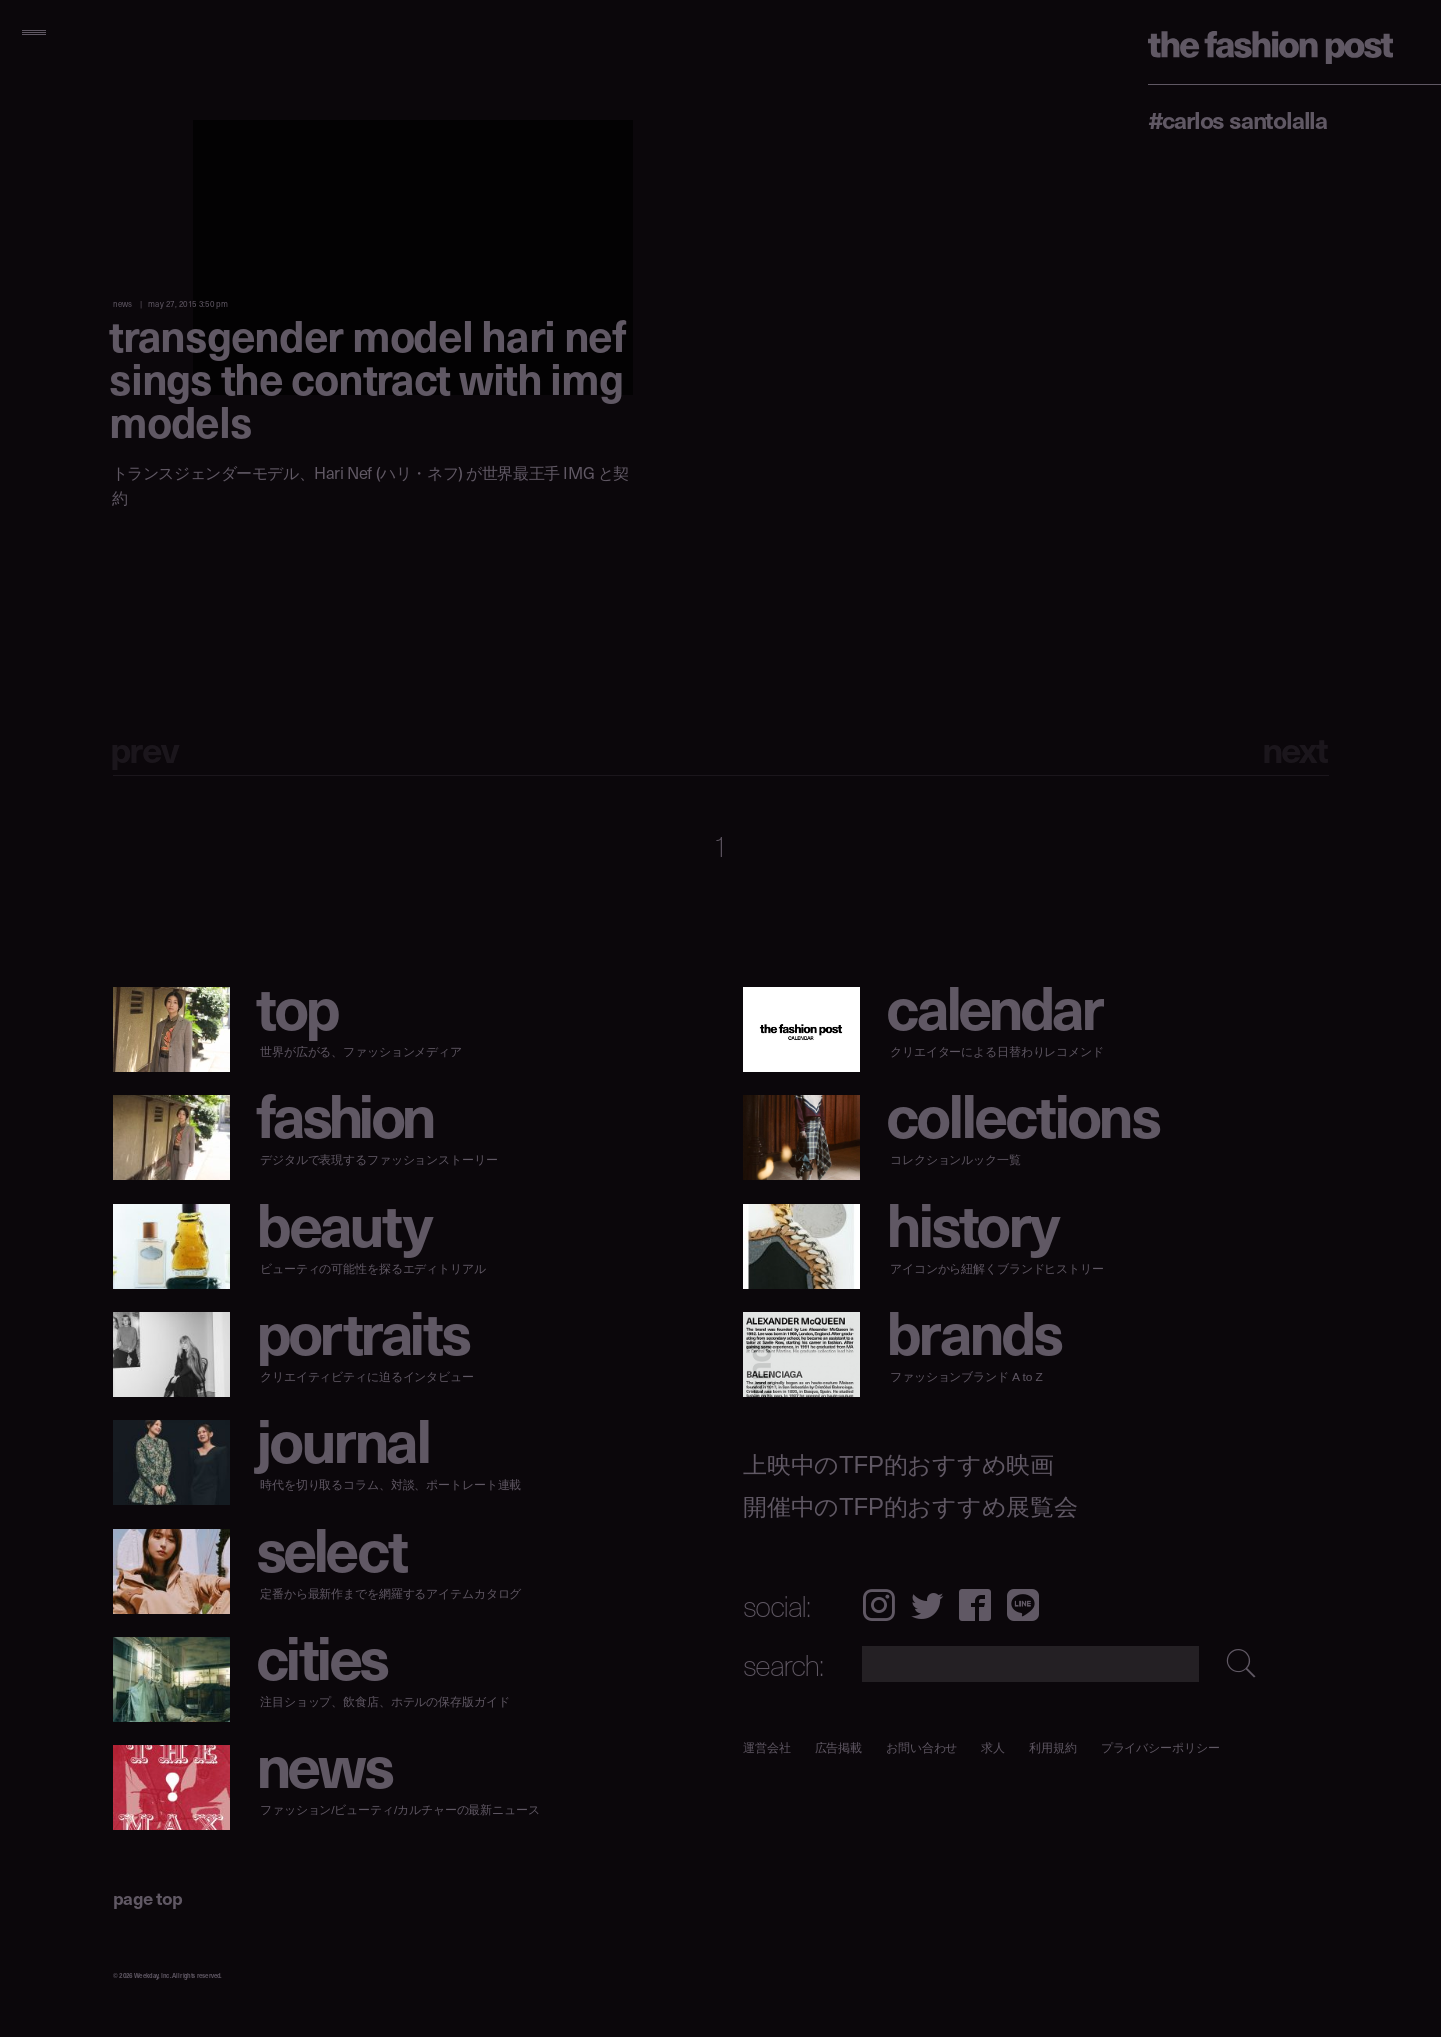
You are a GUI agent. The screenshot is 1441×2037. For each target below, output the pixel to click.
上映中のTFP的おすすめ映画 (898, 1465)
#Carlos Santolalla (1237, 119)
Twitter (927, 1605)
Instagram (878, 1605)
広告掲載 (838, 1747)
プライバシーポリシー (1159, 1747)
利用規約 (1053, 1747)
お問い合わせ (921, 1747)
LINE (1023, 1605)
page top (148, 1897)
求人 (993, 1747)
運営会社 (767, 1747)
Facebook (975, 1605)
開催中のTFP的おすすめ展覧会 (910, 1507)
